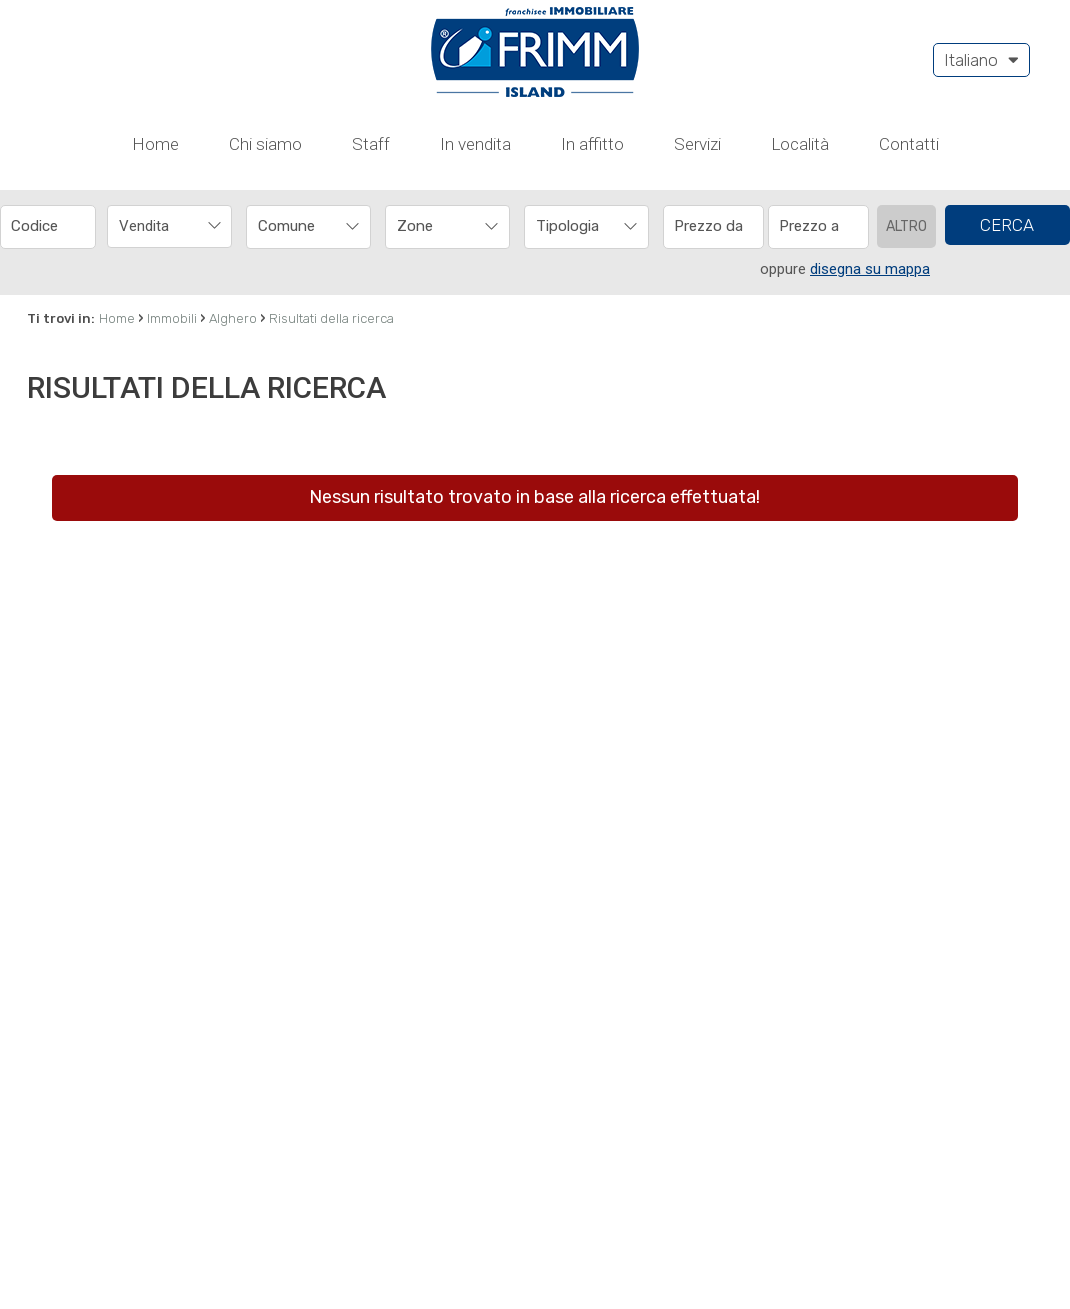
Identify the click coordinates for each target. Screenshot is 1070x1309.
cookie (449, 1274)
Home (155, 37)
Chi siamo (265, 37)
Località (800, 37)
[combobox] (169, 119)
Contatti (909, 37)
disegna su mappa (870, 162)
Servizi (697, 37)
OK (1009, 1274)
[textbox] (297, 119)
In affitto (592, 37)
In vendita (475, 37)
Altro (906, 119)
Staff (371, 37)
